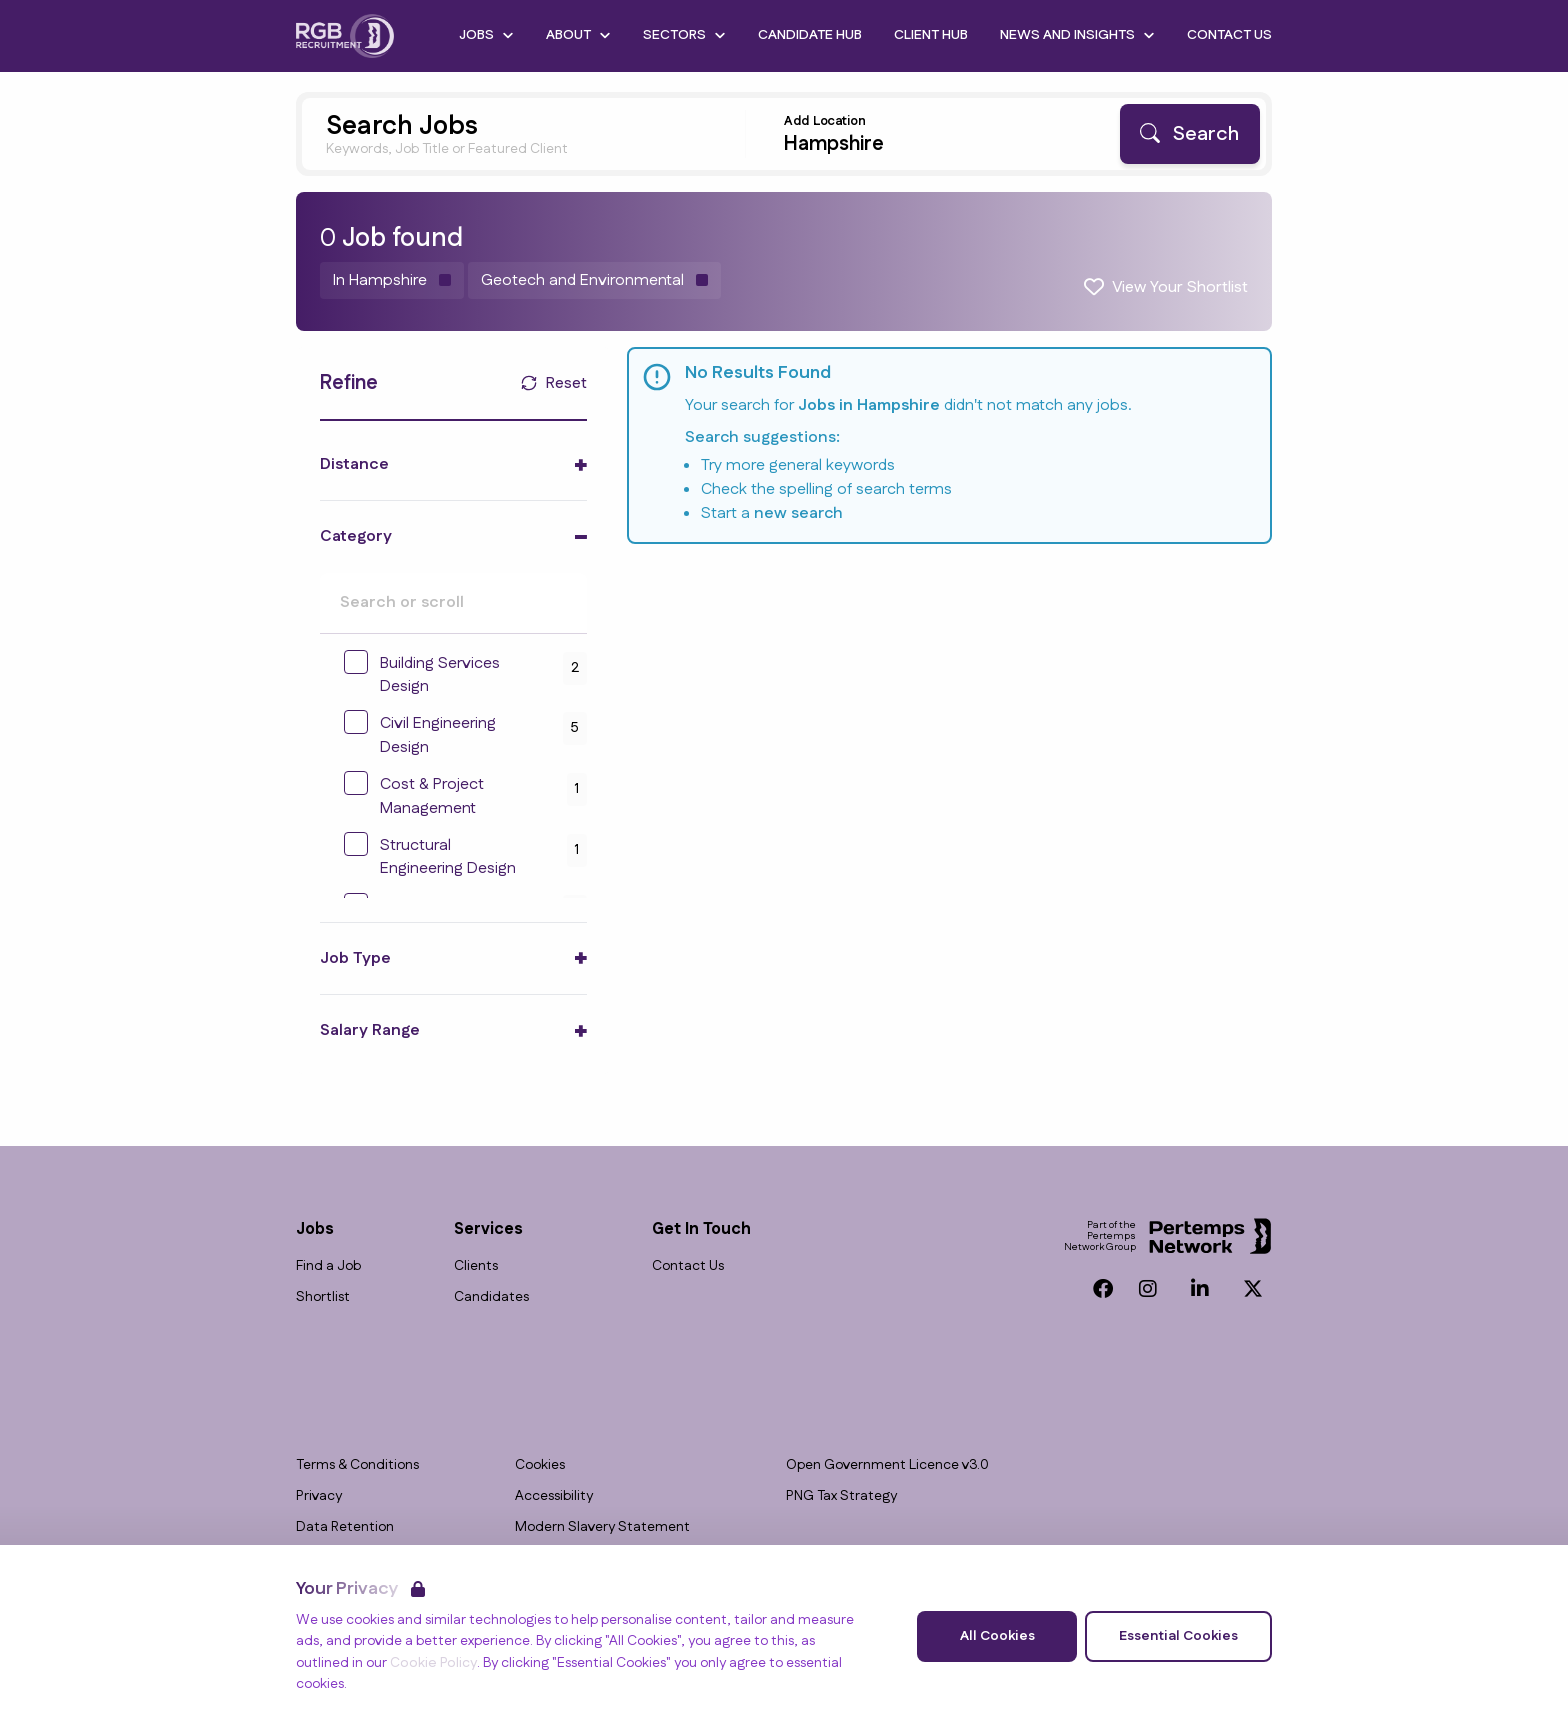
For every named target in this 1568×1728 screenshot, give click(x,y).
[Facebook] (1103, 1289)
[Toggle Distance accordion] (453, 464)
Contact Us (688, 1266)
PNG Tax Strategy (841, 1496)
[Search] (1190, 134)
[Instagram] (1148, 1289)
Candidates (491, 1297)
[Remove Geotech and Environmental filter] (594, 280)
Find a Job (328, 1266)
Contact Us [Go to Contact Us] (1229, 35)
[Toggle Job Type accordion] (453, 958)
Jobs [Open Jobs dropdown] (486, 35)
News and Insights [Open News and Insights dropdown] (1077, 35)
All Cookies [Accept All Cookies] (997, 1636)
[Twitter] (1253, 1289)
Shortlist (323, 1297)
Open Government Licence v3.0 (887, 1465)
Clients (476, 1266)
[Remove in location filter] (392, 280)
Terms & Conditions (357, 1465)
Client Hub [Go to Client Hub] (931, 35)
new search (798, 513)
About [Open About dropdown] (578, 35)
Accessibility (554, 1496)
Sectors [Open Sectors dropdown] (684, 35)
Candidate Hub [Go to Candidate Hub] (810, 35)
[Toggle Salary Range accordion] (453, 1030)
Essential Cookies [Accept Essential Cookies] (1178, 1636)
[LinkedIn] (1200, 1289)
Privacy (319, 1496)
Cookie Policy (433, 1663)
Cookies (540, 1465)
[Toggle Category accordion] (453, 536)
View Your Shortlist (1180, 287)
